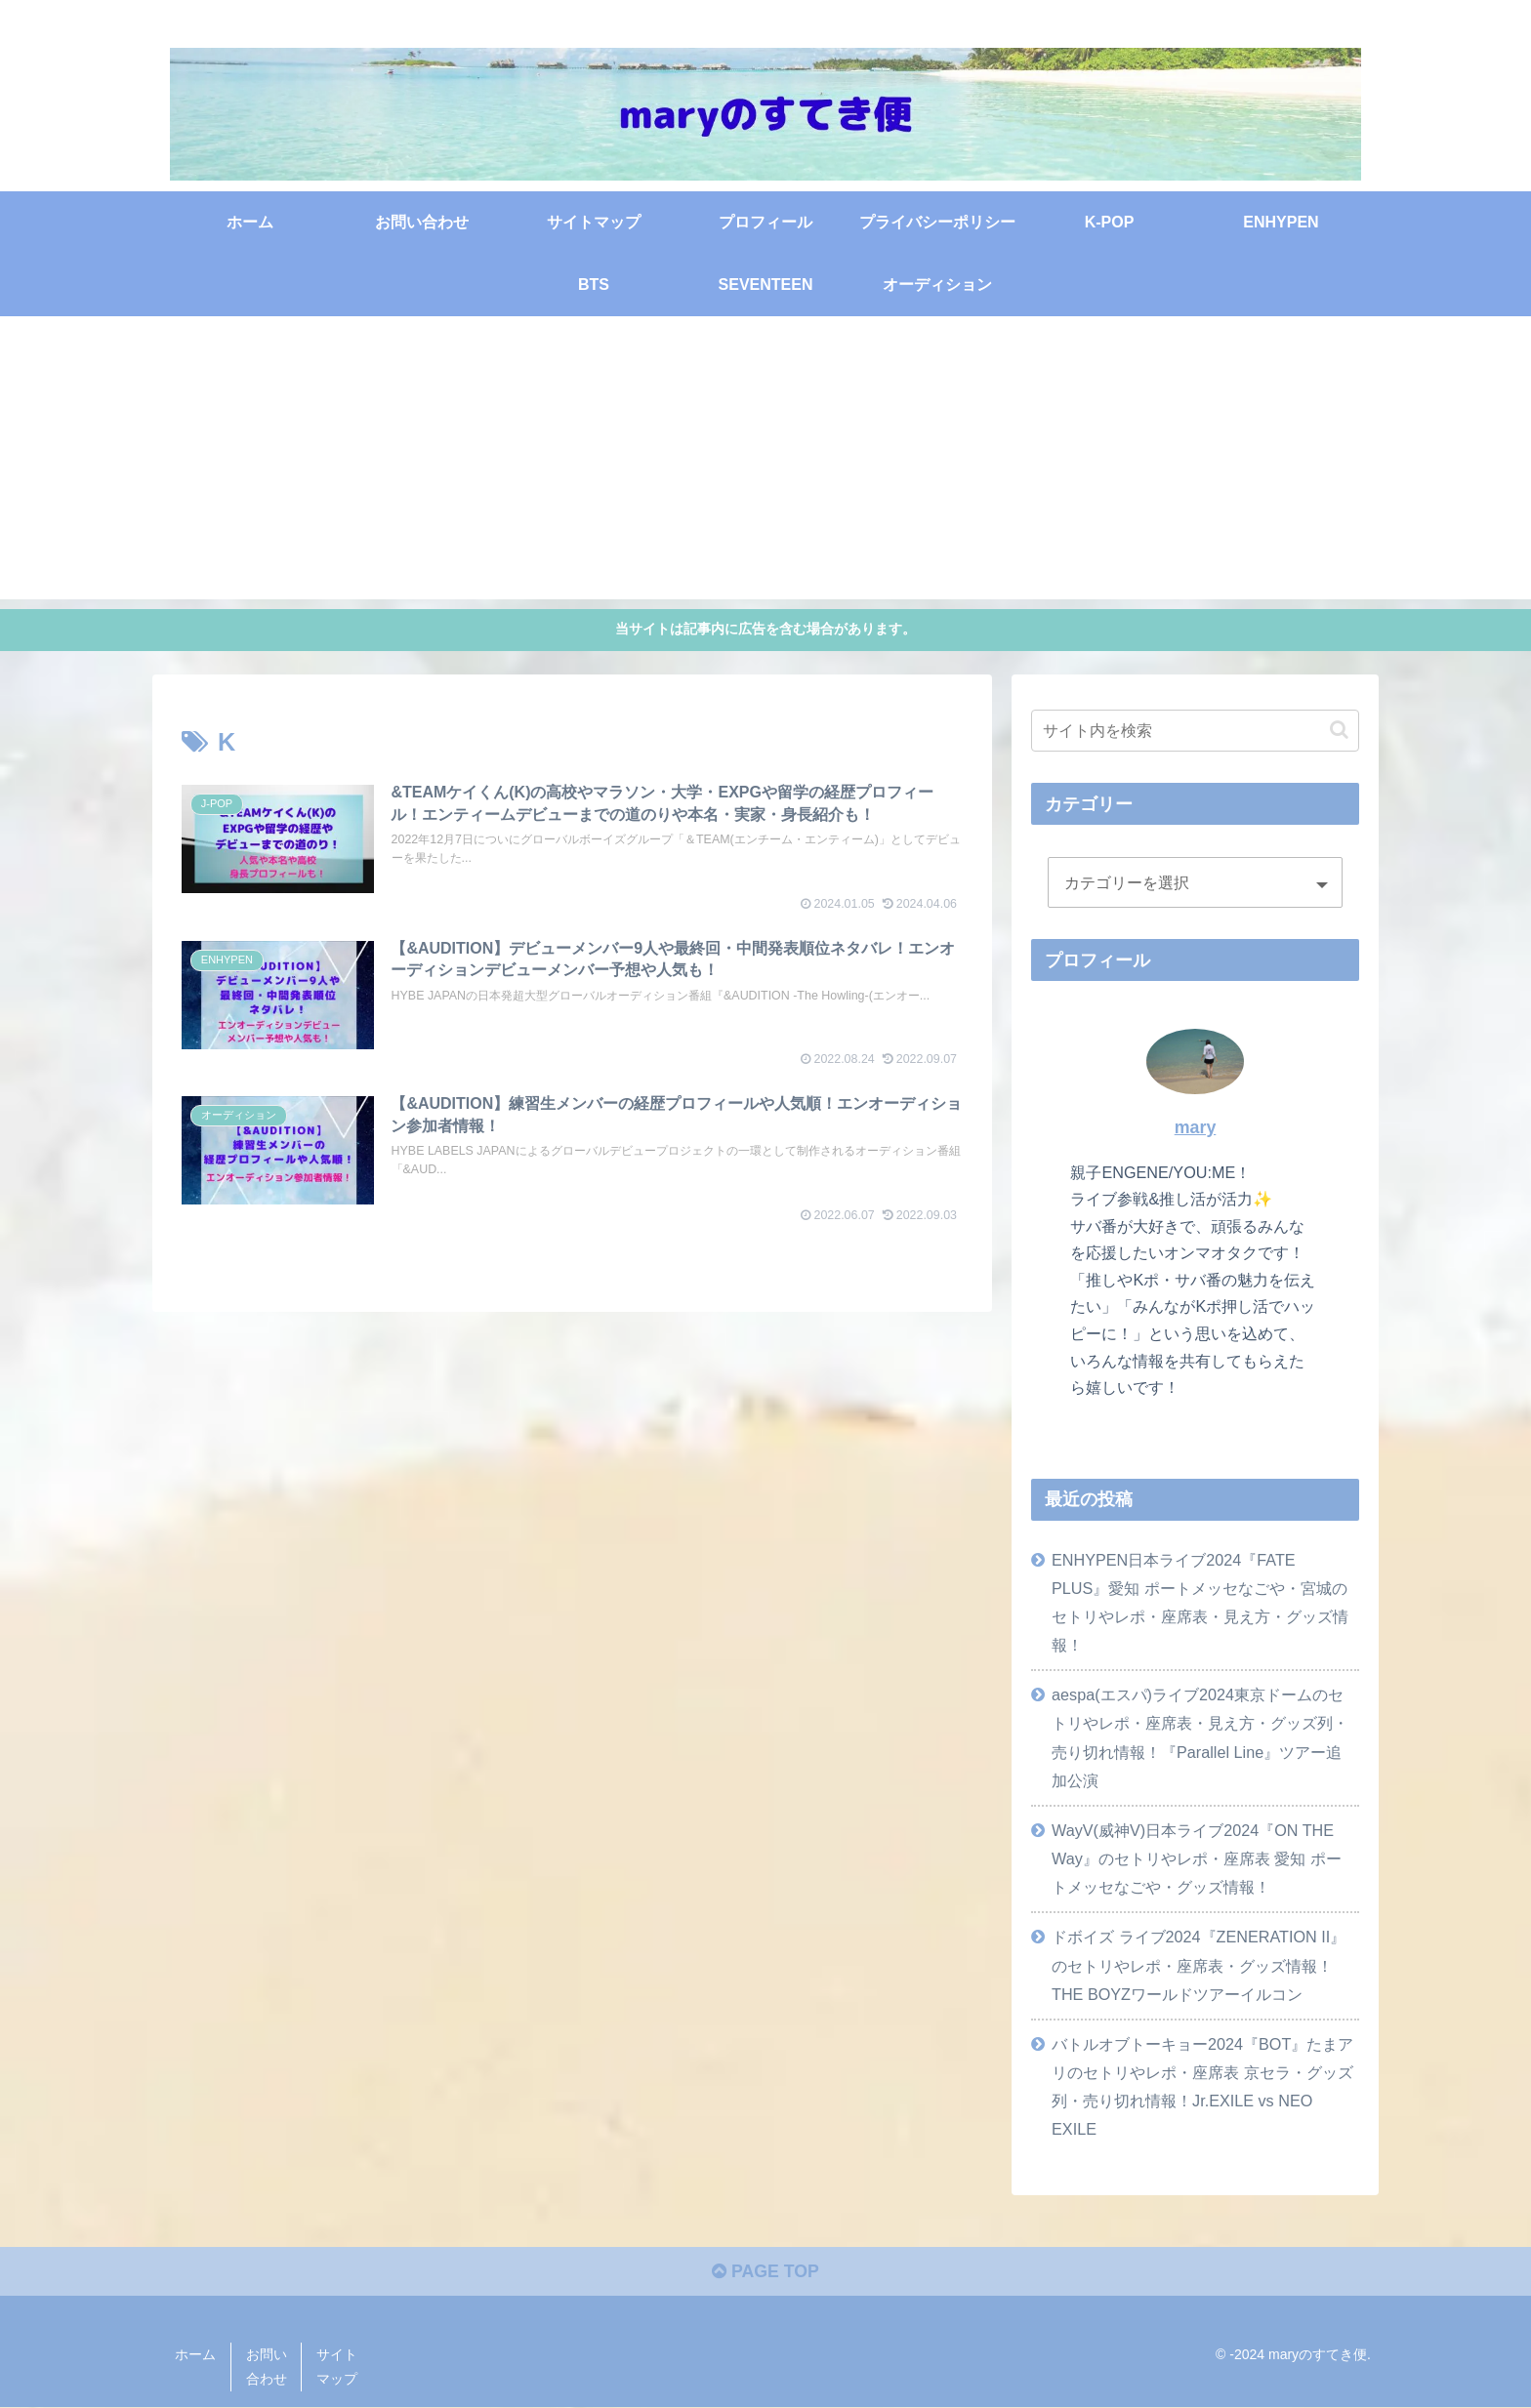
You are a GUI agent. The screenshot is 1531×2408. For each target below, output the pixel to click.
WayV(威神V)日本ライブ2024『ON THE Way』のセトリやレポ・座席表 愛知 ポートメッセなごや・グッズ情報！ (1197, 1857)
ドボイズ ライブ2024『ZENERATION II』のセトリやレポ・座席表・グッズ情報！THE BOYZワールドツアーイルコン (1198, 1965)
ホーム (195, 2355)
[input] (1195, 730)
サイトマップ (336, 2367)
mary (1196, 1126)
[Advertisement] (765, 461)
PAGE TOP (765, 2273)
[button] (1339, 729)
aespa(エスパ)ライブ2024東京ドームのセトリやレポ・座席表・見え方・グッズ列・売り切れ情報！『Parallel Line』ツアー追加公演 (1200, 1737)
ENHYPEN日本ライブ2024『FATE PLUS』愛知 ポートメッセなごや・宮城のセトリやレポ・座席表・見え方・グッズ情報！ (1200, 1601)
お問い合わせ (266, 2367)
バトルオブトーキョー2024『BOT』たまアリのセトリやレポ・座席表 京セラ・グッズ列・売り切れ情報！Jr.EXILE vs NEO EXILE (1202, 2085)
